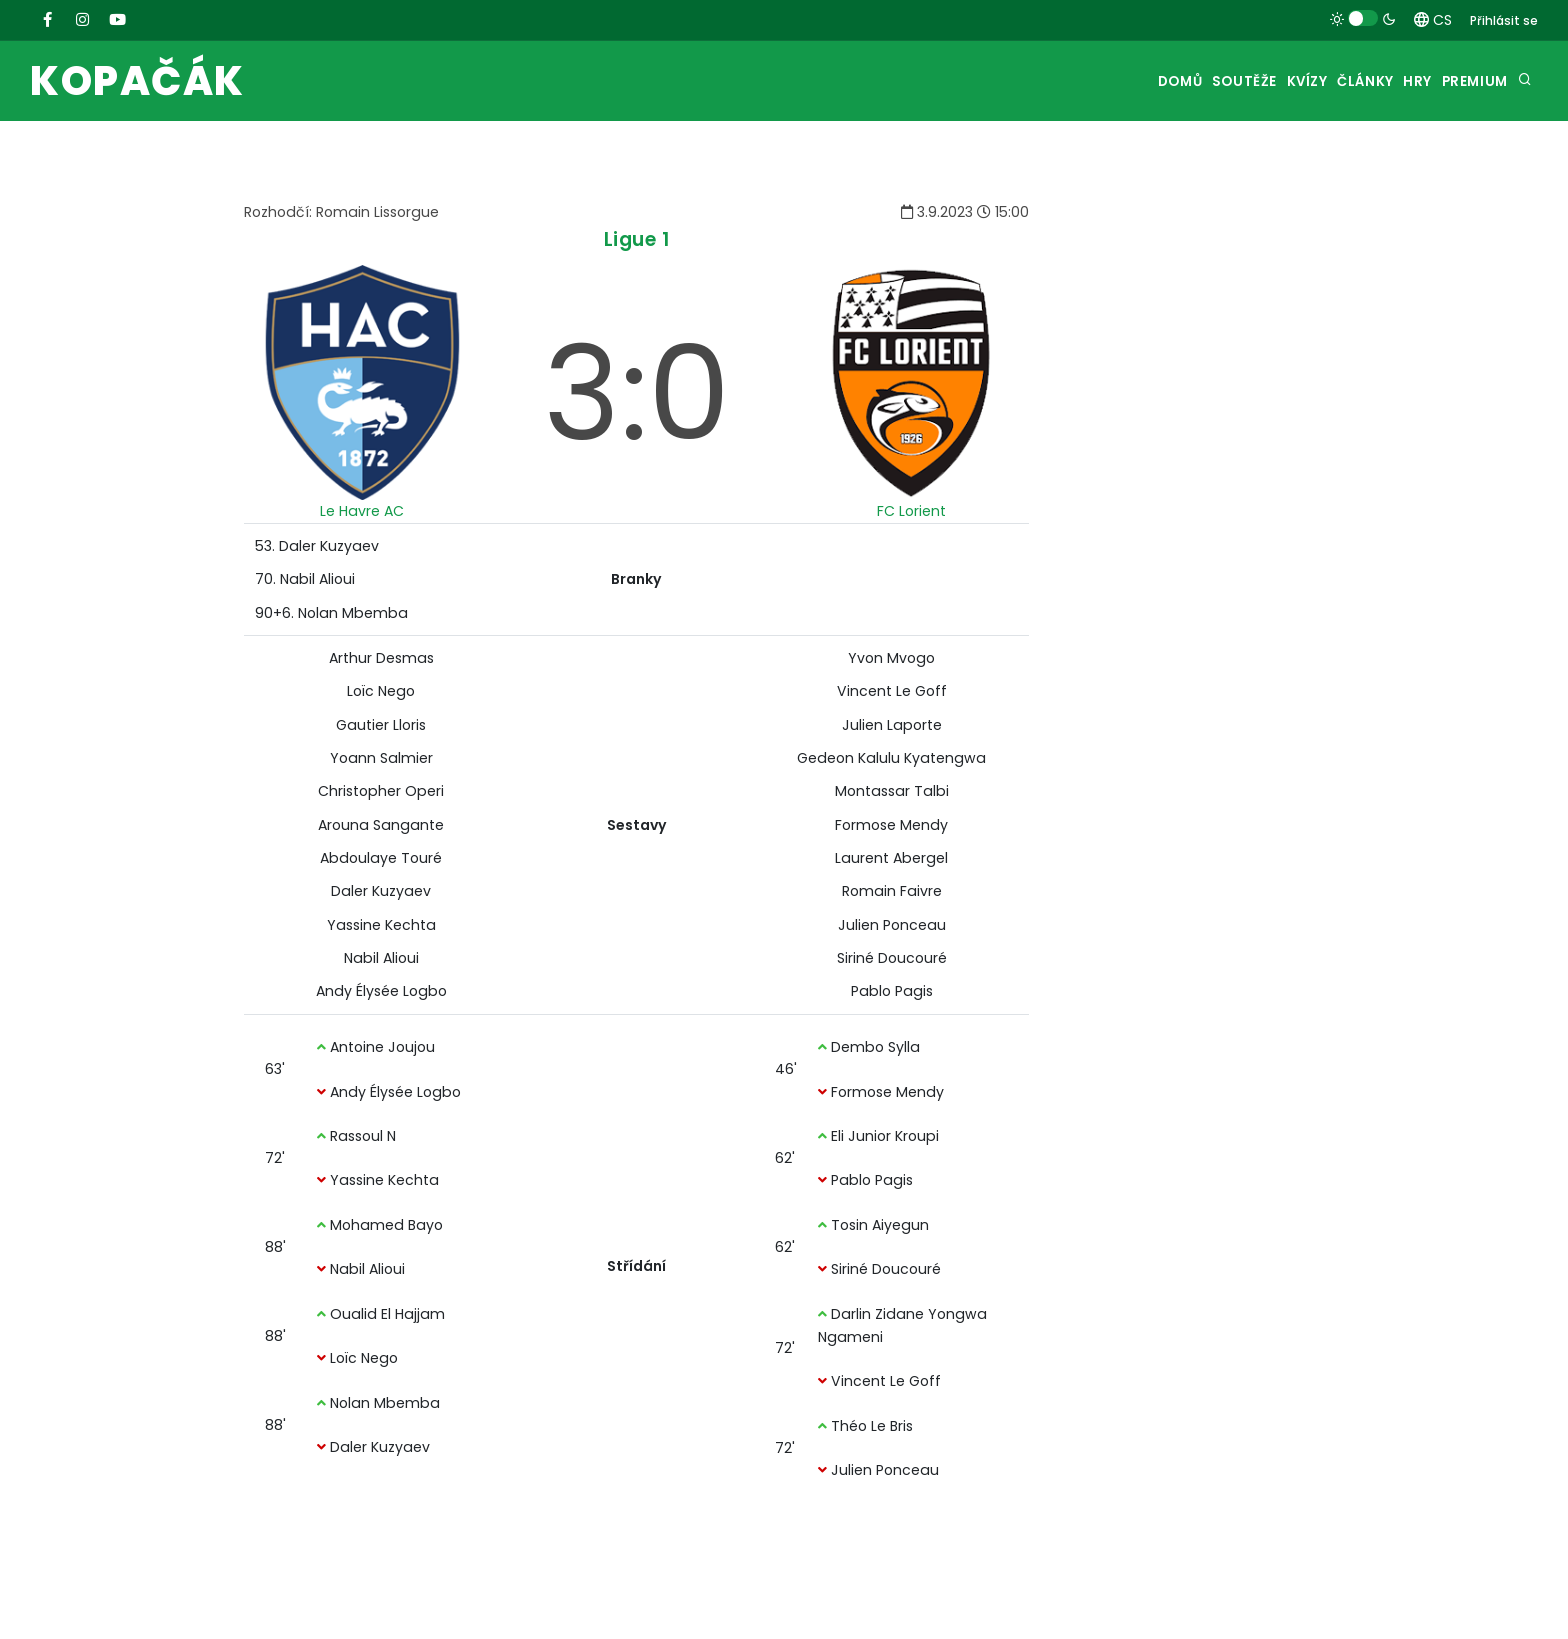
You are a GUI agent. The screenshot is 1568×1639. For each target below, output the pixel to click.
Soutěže (1176, 81)
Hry (1396, 81)
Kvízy (1254, 81)
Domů (1099, 81)
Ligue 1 (637, 239)
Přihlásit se (1504, 20)
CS (1433, 20)
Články (1328, 81)
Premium (1469, 81)
